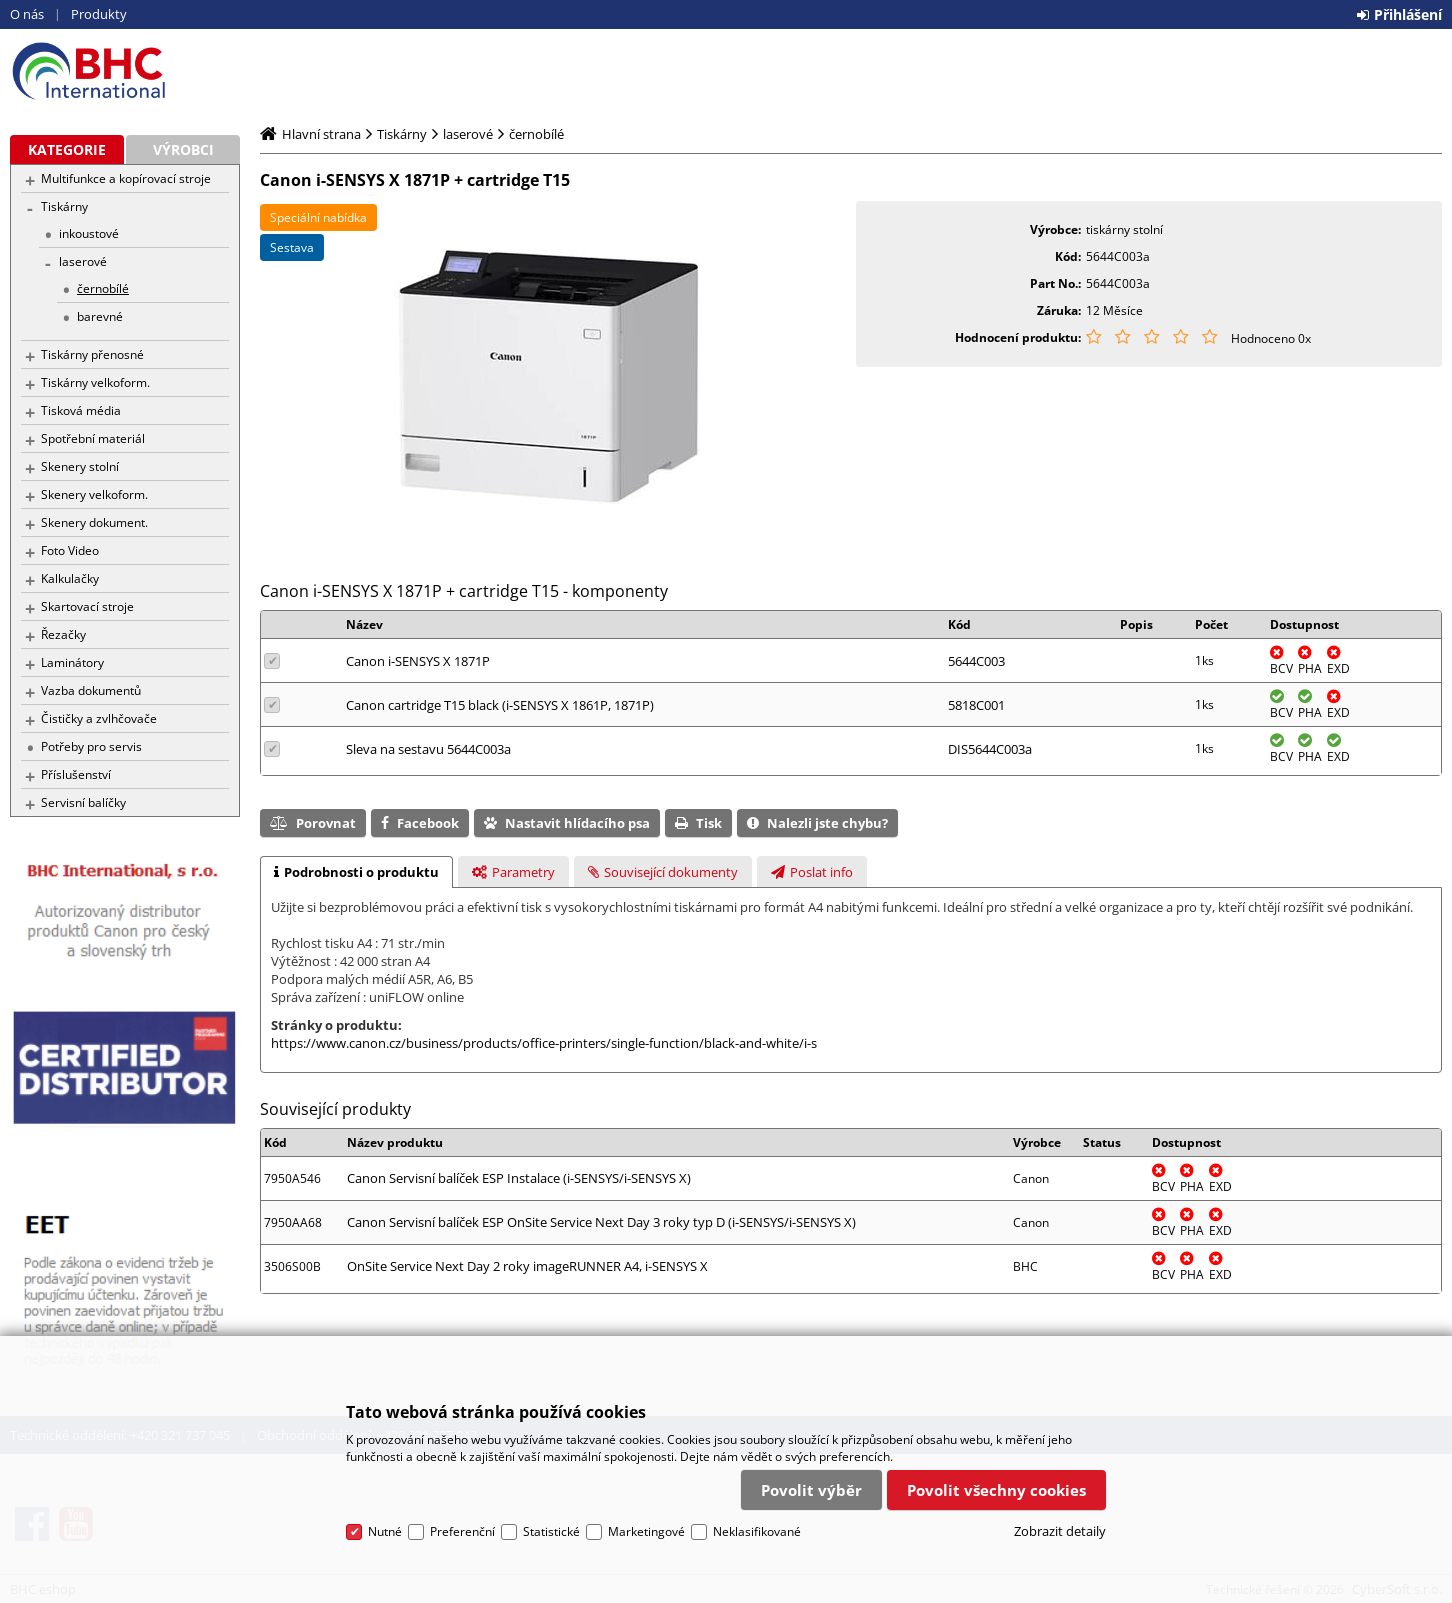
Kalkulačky (70, 578)
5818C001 (976, 705)
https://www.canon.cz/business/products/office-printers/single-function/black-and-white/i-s (544, 1043)
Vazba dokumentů (91, 690)
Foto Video (70, 550)
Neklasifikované (757, 1531)
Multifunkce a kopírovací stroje (126, 178)
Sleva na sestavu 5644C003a (428, 749)
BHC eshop (125, 71)
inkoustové (89, 233)
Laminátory (72, 662)
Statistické (551, 1531)
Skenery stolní (80, 466)
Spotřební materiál (93, 438)
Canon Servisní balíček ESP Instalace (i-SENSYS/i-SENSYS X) (519, 1178)
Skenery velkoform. (94, 494)
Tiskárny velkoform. (95, 382)
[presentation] (356, 872)
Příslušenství (76, 774)
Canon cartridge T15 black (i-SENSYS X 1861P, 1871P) (500, 705)
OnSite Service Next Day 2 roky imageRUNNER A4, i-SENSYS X (527, 1266)
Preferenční (462, 1531)
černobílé (103, 288)
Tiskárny (64, 206)
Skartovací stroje (87, 606)
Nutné (385, 1531)
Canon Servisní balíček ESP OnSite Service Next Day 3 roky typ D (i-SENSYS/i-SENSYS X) (601, 1222)
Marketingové (646, 1531)
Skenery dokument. (94, 522)
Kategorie (67, 149)
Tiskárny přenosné (92, 354)
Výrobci (183, 149)
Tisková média (81, 410)
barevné (100, 316)
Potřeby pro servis (91, 746)
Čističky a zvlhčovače (99, 718)
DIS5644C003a (990, 749)
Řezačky (63, 634)
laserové (83, 261)
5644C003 (976, 661)
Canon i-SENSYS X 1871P (418, 661)
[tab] (356, 872)
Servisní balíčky (83, 802)
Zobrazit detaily (1060, 1531)
